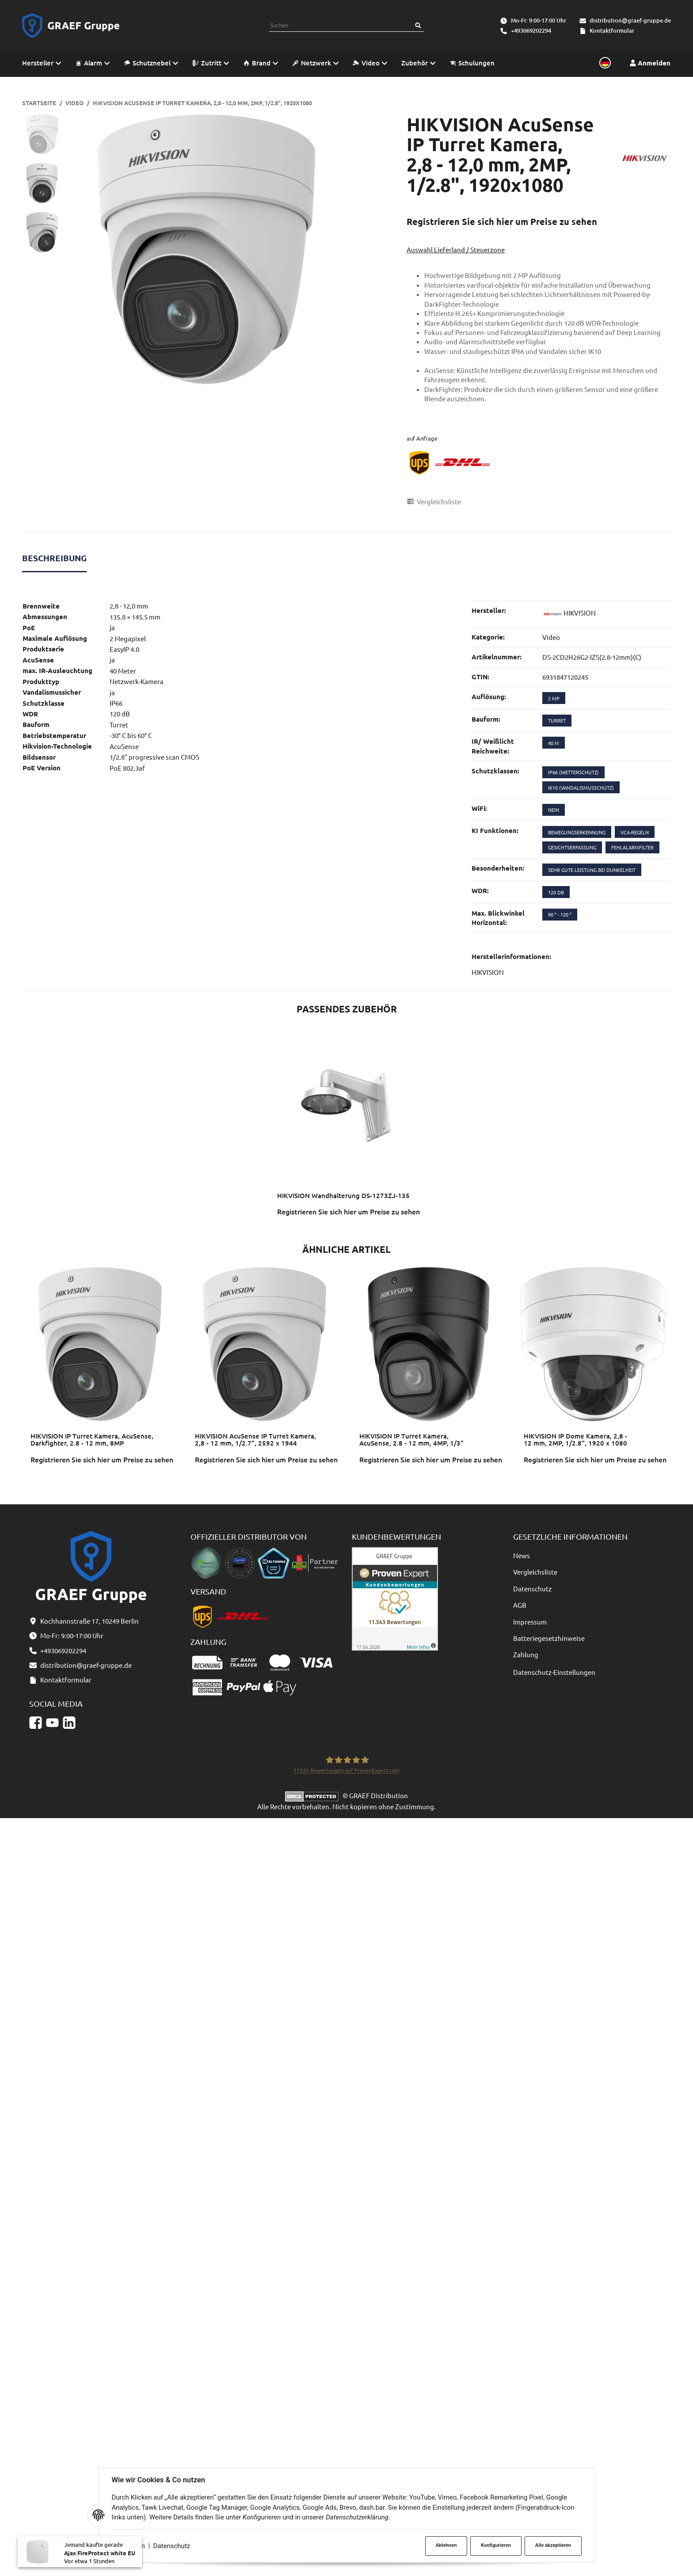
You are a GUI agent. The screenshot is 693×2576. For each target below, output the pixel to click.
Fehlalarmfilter (632, 847)
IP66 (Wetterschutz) (573, 772)
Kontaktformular (612, 30)
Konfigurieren (496, 2545)
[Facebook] (35, 1722)
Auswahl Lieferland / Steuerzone (456, 249)
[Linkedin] (69, 1722)
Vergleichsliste (535, 1572)
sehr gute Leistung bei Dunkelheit (592, 869)
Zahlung (525, 1654)
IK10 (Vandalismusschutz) (581, 787)
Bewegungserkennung (576, 832)
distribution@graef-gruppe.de (630, 20)
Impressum (530, 1621)
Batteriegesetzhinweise (549, 1638)
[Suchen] (418, 25)
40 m (553, 742)
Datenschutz (171, 2546)
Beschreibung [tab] (54, 557)
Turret (557, 720)
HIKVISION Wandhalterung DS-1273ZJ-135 (343, 1195)
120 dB (556, 892)
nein (553, 809)
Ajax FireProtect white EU (99, 2561)
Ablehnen (446, 2545)
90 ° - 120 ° (559, 914)
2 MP (554, 698)
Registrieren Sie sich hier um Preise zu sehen (502, 221)
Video (551, 637)
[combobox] (340, 25)
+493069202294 (531, 30)
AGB (519, 1605)
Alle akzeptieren (553, 2545)
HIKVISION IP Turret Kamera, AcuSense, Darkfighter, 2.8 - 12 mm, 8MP (91, 1439)
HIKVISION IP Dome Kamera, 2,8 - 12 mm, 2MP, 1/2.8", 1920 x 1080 (575, 1439)
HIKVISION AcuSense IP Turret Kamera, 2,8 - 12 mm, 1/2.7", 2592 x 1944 (255, 1439)
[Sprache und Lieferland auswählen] (604, 63)
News (521, 1555)
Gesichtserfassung (572, 847)
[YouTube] (52, 1722)
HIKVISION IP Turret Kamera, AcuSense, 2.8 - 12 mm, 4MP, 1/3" (411, 1439)
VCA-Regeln (635, 832)
